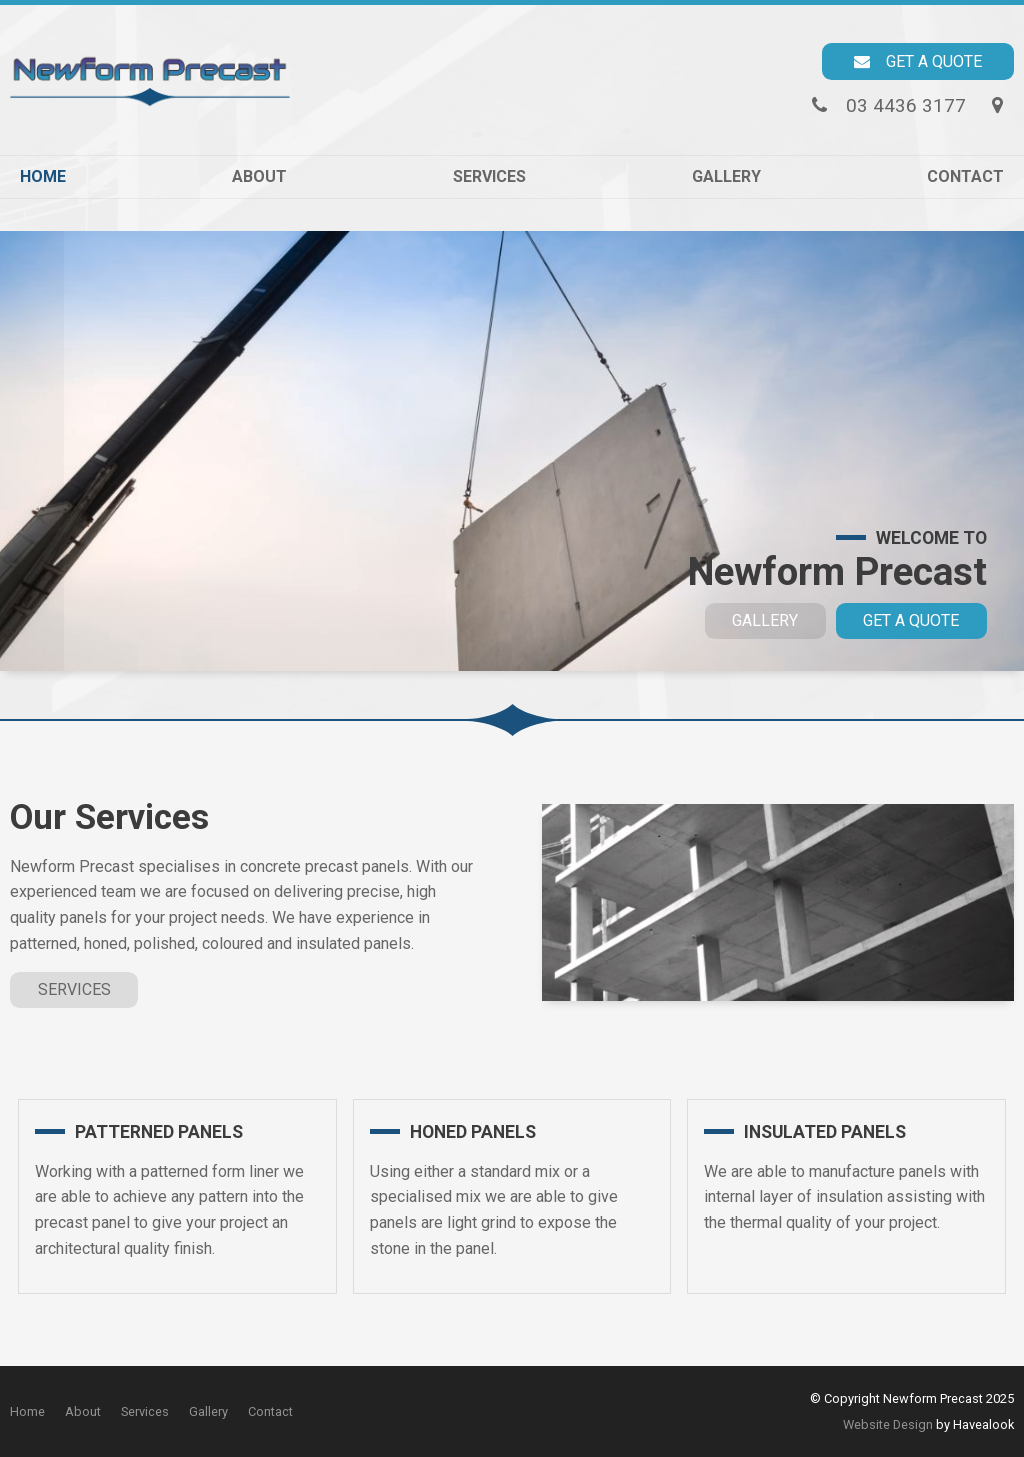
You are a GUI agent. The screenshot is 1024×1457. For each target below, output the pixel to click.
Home (43, 176)
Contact (965, 176)
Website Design (888, 1424)
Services (489, 176)
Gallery (726, 176)
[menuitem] (27, 1412)
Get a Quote (934, 61)
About (259, 176)
